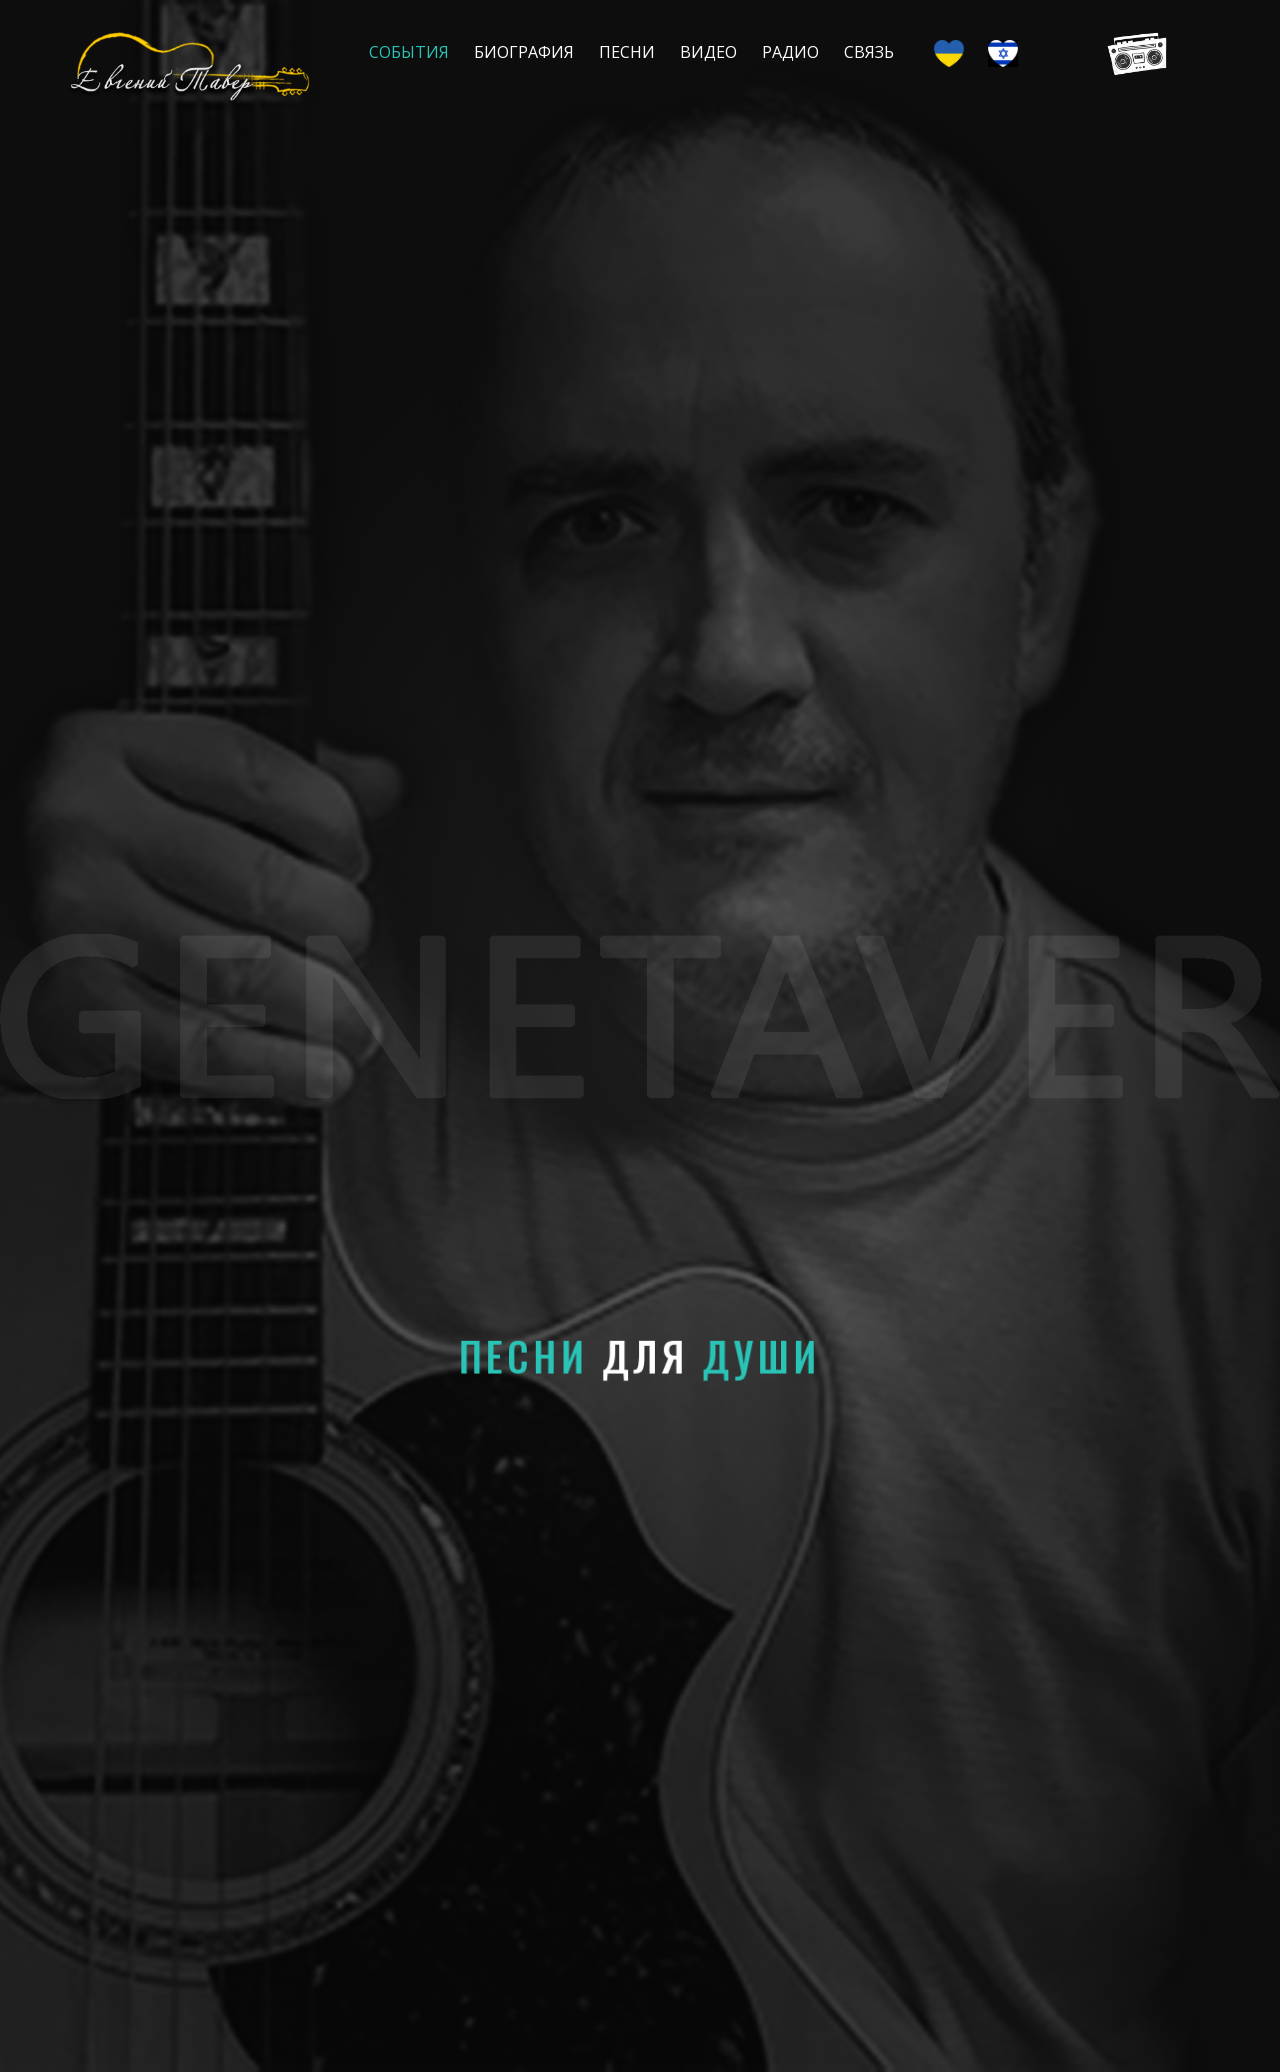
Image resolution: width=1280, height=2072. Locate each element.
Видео (708, 52)
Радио (790, 52)
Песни (627, 52)
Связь (869, 52)
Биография (524, 52)
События (409, 52)
